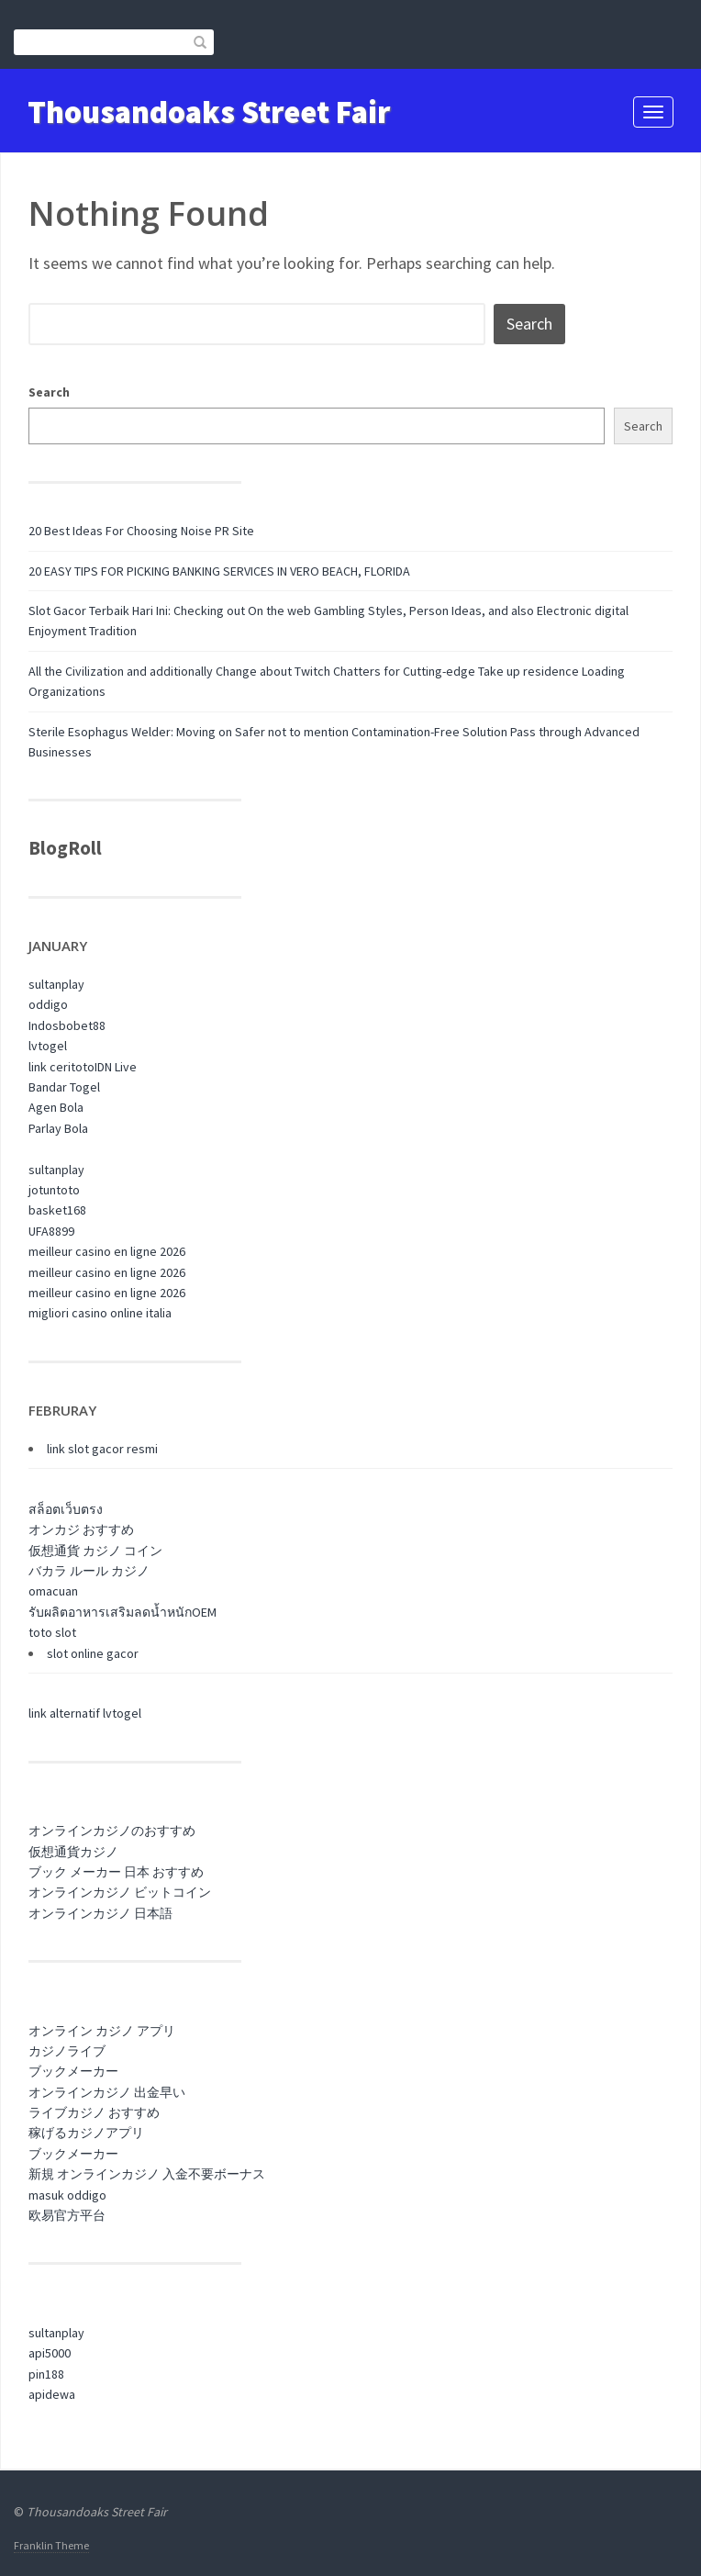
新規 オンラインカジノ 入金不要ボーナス (146, 2174)
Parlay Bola (58, 1128)
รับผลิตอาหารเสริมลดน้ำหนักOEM (122, 1612)
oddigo (48, 1004)
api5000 (49, 2353)
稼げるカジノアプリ (86, 2132)
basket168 (57, 1210)
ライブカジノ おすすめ (94, 2112)
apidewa (51, 2394)
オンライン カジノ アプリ (101, 2030)
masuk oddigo (67, 2195)
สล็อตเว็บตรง (65, 1509)
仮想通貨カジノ (73, 1851)
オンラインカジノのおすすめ (111, 1830)
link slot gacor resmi (102, 1448)
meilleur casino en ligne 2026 (106, 1251)
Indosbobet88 (67, 1025)
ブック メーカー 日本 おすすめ (116, 1872)
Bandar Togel (64, 1087)
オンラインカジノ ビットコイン (119, 1892)
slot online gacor (93, 1653)
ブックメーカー (73, 2071)
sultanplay (56, 984)
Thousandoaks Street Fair (209, 112)
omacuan (53, 1591)
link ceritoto (61, 1066)
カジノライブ (67, 2051)
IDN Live (116, 1066)
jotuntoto (54, 1190)
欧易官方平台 (67, 2215)
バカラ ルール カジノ (89, 1570)
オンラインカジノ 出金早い (106, 2092)
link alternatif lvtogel (84, 1713)
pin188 (46, 2374)
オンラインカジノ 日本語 (100, 1913)
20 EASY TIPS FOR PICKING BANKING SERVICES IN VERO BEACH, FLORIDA (219, 571)
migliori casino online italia (100, 1313)
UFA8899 (51, 1231)
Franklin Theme (51, 2545)
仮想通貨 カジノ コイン (95, 1550)
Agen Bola (55, 1107)
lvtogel (47, 1045)
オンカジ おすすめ (81, 1529)
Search (49, 392)
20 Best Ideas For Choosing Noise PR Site (141, 530)
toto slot (52, 1632)
